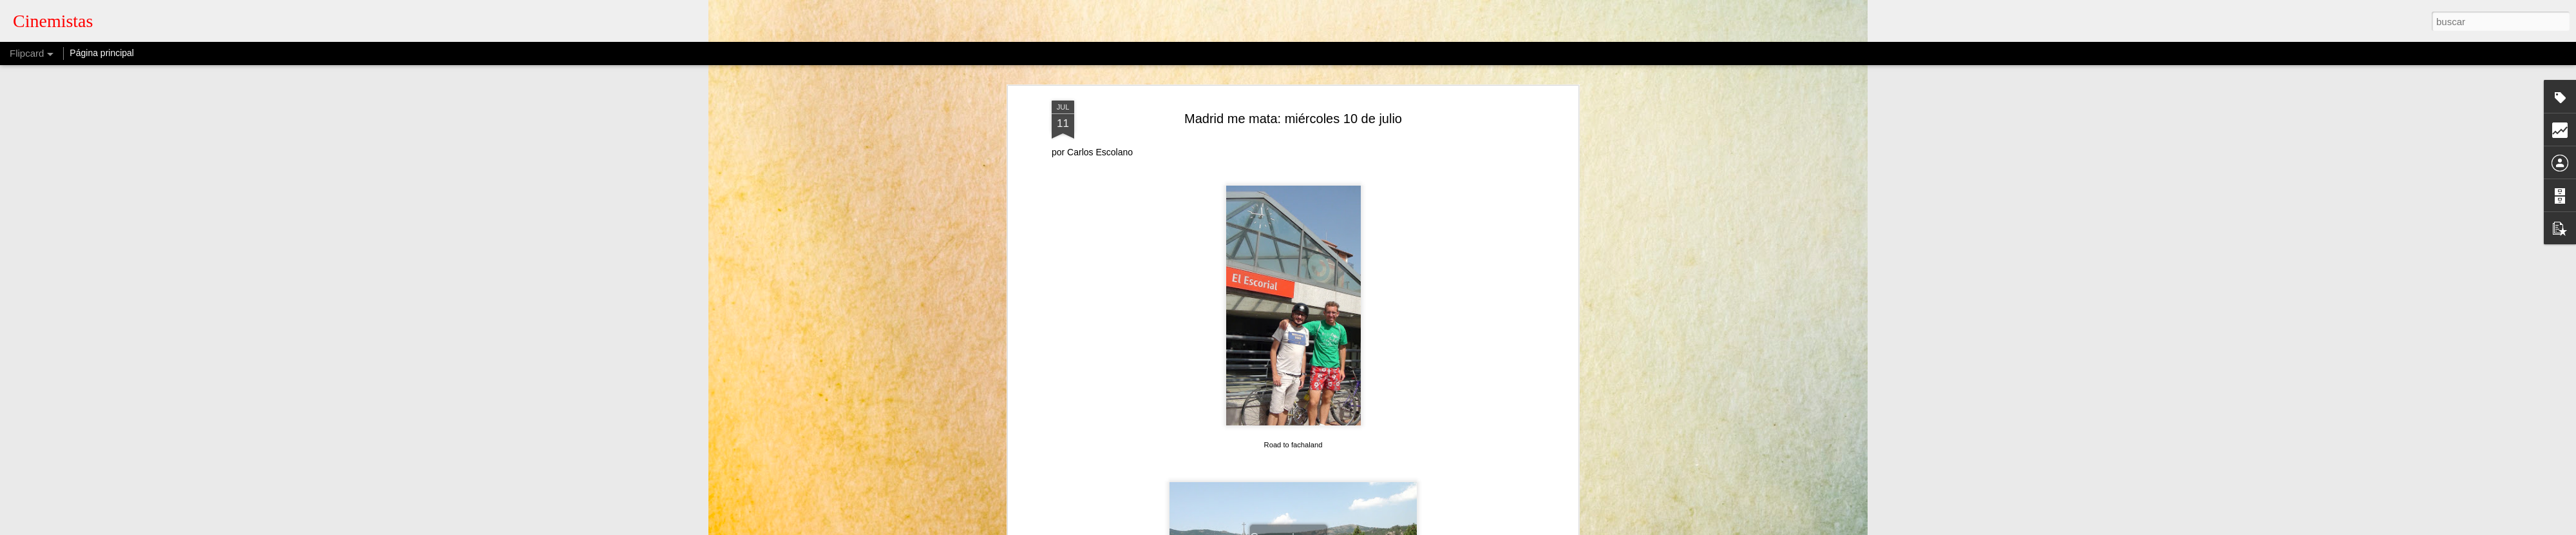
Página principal (102, 53)
